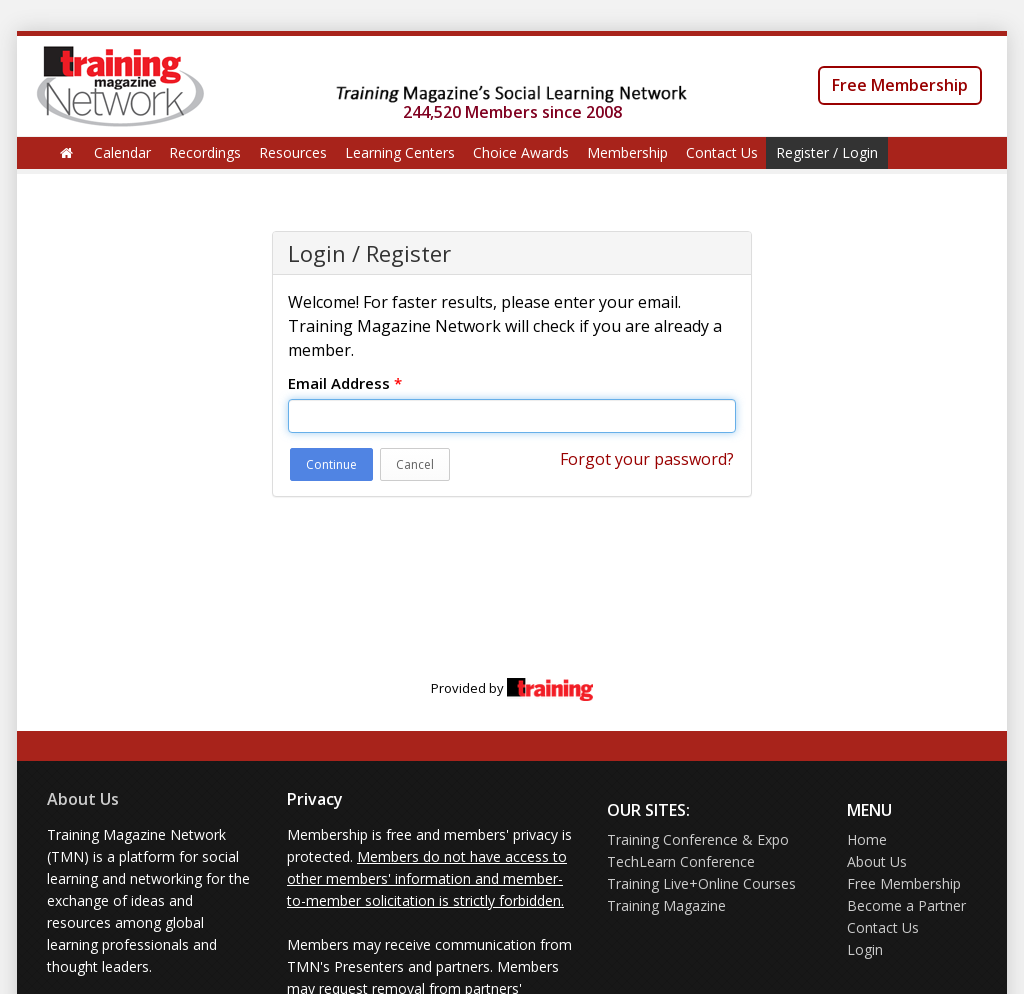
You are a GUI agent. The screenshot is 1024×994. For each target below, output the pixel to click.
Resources (293, 152)
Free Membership (900, 85)
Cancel (415, 464)
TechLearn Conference (681, 861)
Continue (331, 464)
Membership (627, 152)
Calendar (122, 152)
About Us (83, 799)
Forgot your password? (647, 459)
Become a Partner (906, 905)
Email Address (345, 383)
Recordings (205, 152)
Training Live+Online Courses (701, 883)
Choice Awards (521, 152)
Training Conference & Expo (698, 839)
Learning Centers (400, 152)
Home (867, 839)
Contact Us (722, 152)
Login (865, 949)
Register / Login (827, 152)
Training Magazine (666, 905)
